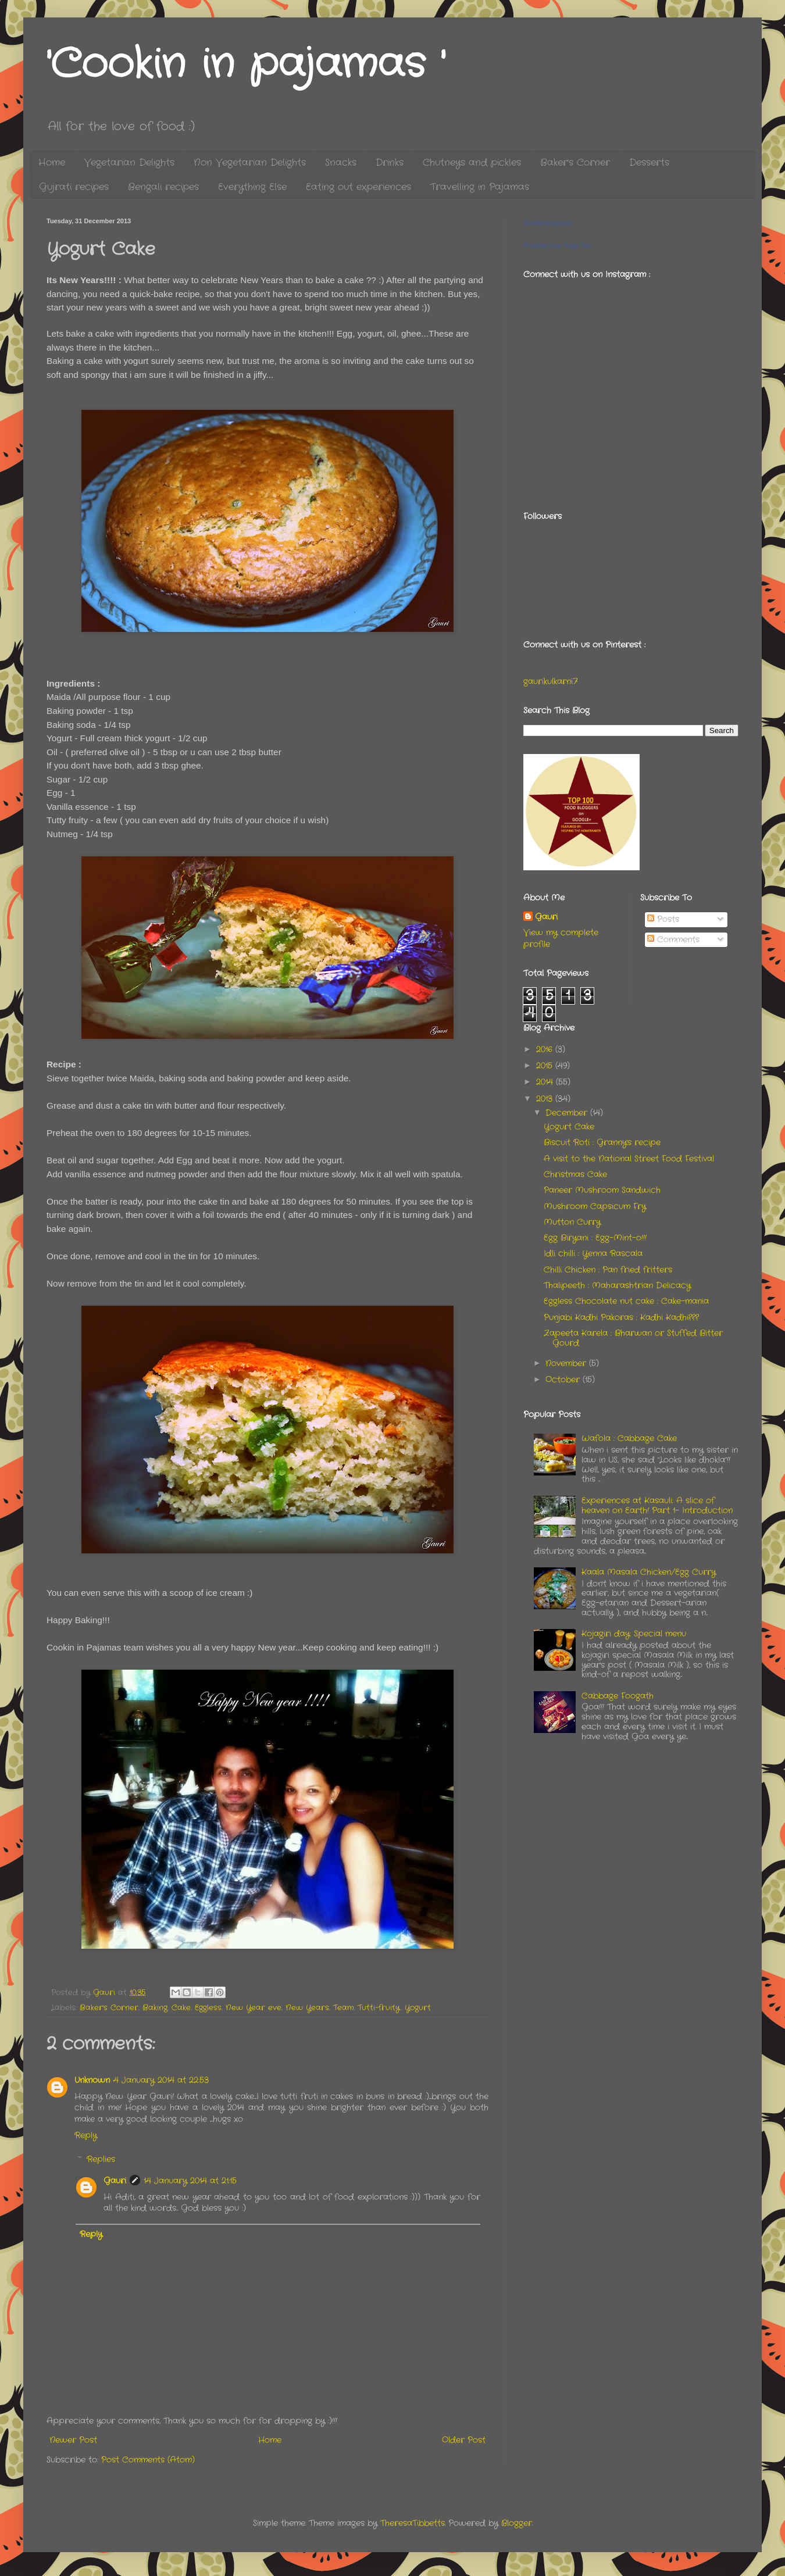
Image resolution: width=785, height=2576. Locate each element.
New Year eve (253, 2008)
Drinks (390, 162)
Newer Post (73, 2440)
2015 (545, 1065)
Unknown (92, 2080)
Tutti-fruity (379, 2008)
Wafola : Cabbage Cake (629, 1438)
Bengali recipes (163, 187)
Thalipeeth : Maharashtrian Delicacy (617, 1285)
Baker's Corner (575, 162)
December (567, 1113)
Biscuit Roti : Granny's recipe (602, 1142)
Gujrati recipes (74, 187)
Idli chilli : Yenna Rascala (593, 1253)
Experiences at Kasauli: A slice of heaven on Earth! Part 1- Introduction (657, 1505)
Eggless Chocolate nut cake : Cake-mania (626, 1301)
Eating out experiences (358, 187)
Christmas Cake (575, 1174)
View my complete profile (560, 938)
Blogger (516, 2523)
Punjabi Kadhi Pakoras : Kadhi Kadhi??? (621, 1317)
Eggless (208, 2008)
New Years (307, 2008)
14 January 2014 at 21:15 (190, 2180)
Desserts (649, 162)
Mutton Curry (572, 1222)
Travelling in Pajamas (479, 187)
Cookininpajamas (547, 222)
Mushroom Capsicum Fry (595, 1206)
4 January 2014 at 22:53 (161, 2080)
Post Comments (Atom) (148, 2460)
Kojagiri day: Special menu (633, 1633)
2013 (545, 1099)
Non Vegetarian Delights (250, 162)
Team (343, 2008)
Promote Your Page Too (557, 245)
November (567, 1363)
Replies (101, 2160)
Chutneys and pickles (472, 162)
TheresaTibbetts (412, 2523)
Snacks (340, 162)
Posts (663, 919)
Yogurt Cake (569, 1126)
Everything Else (252, 187)
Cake (181, 2008)
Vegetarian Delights (129, 162)
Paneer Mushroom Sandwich (602, 1190)
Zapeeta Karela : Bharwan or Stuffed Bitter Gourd (633, 1338)
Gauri (115, 2180)
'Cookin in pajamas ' (246, 65)
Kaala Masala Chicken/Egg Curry (648, 1572)
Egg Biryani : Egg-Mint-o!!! (595, 1238)
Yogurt (418, 2008)
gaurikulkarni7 (550, 681)
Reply (85, 2135)
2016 (545, 1049)
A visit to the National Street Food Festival (629, 1158)
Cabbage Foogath (617, 1696)
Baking (154, 2008)
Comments (673, 939)
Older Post (464, 2440)
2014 (546, 1082)
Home (51, 162)
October (564, 1379)
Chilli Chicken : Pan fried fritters (608, 1270)
